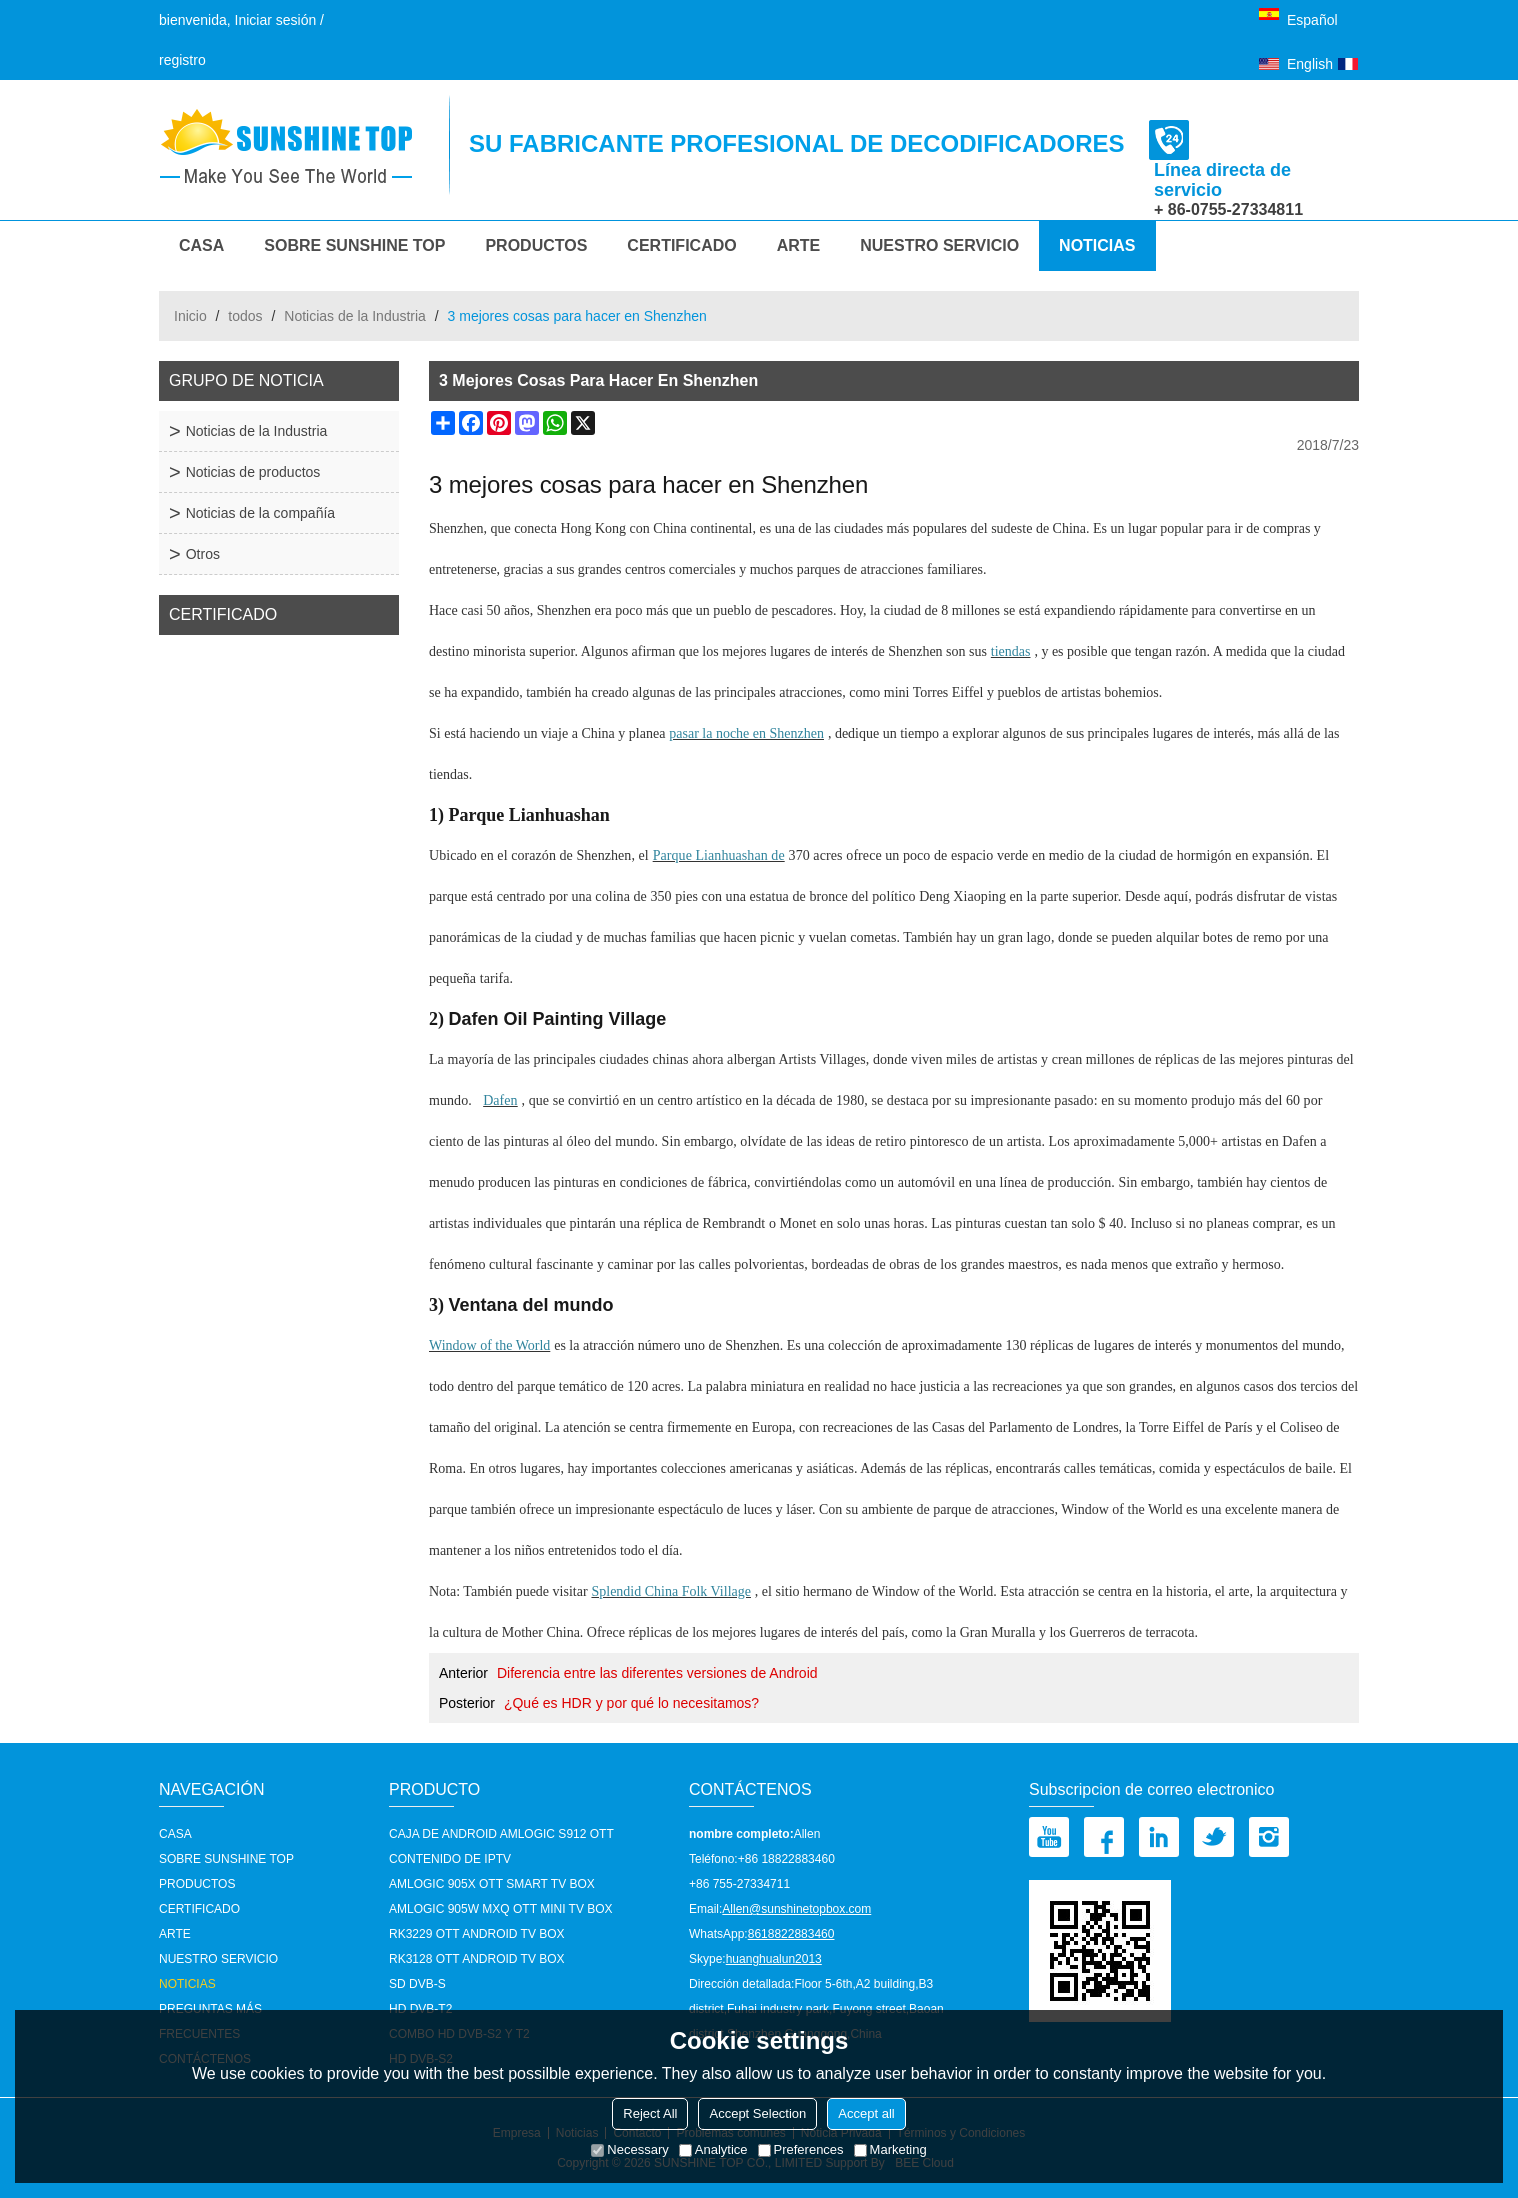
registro (182, 60)
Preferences (801, 2149)
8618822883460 (791, 1934)
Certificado (681, 245)
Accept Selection (757, 2113)
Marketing (890, 2149)
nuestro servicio (939, 245)
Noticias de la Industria (355, 316)
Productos (536, 245)
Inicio (190, 316)
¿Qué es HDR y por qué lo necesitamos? (631, 1703)
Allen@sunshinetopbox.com (796, 1909)
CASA (201, 245)
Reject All (650, 2113)
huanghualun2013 (774, 1959)
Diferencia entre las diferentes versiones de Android (657, 1673)
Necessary (629, 2149)
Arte (799, 245)
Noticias (1097, 245)
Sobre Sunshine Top (354, 245)
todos (245, 316)
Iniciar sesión (276, 20)
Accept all (866, 2113)
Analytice (713, 2149)
